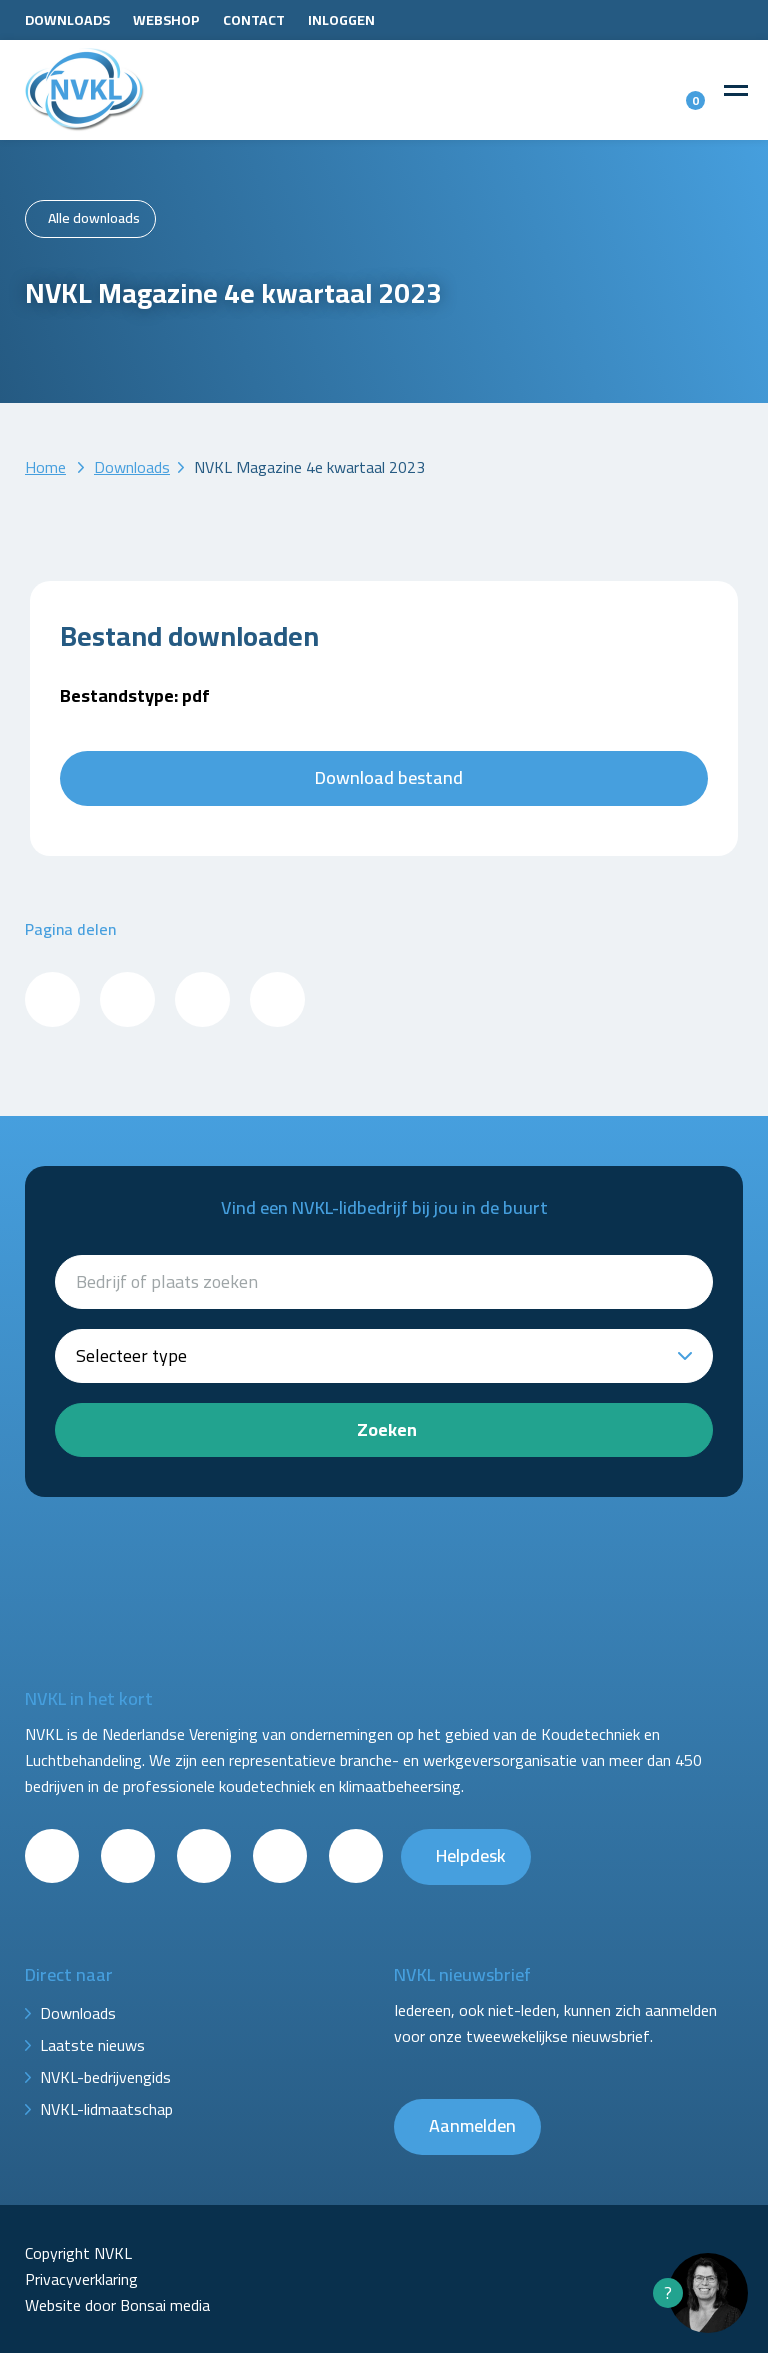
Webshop (166, 20)
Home (45, 467)
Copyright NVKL (78, 2253)
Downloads (67, 20)
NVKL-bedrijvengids (105, 2077)
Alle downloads (94, 218)
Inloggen (341, 20)
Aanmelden (472, 2125)
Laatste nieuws (92, 2045)
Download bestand (389, 777)
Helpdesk (471, 1855)
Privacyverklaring (81, 2279)
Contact (254, 20)
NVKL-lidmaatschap (106, 2109)
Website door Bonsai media (117, 2305)
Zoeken (387, 1429)
